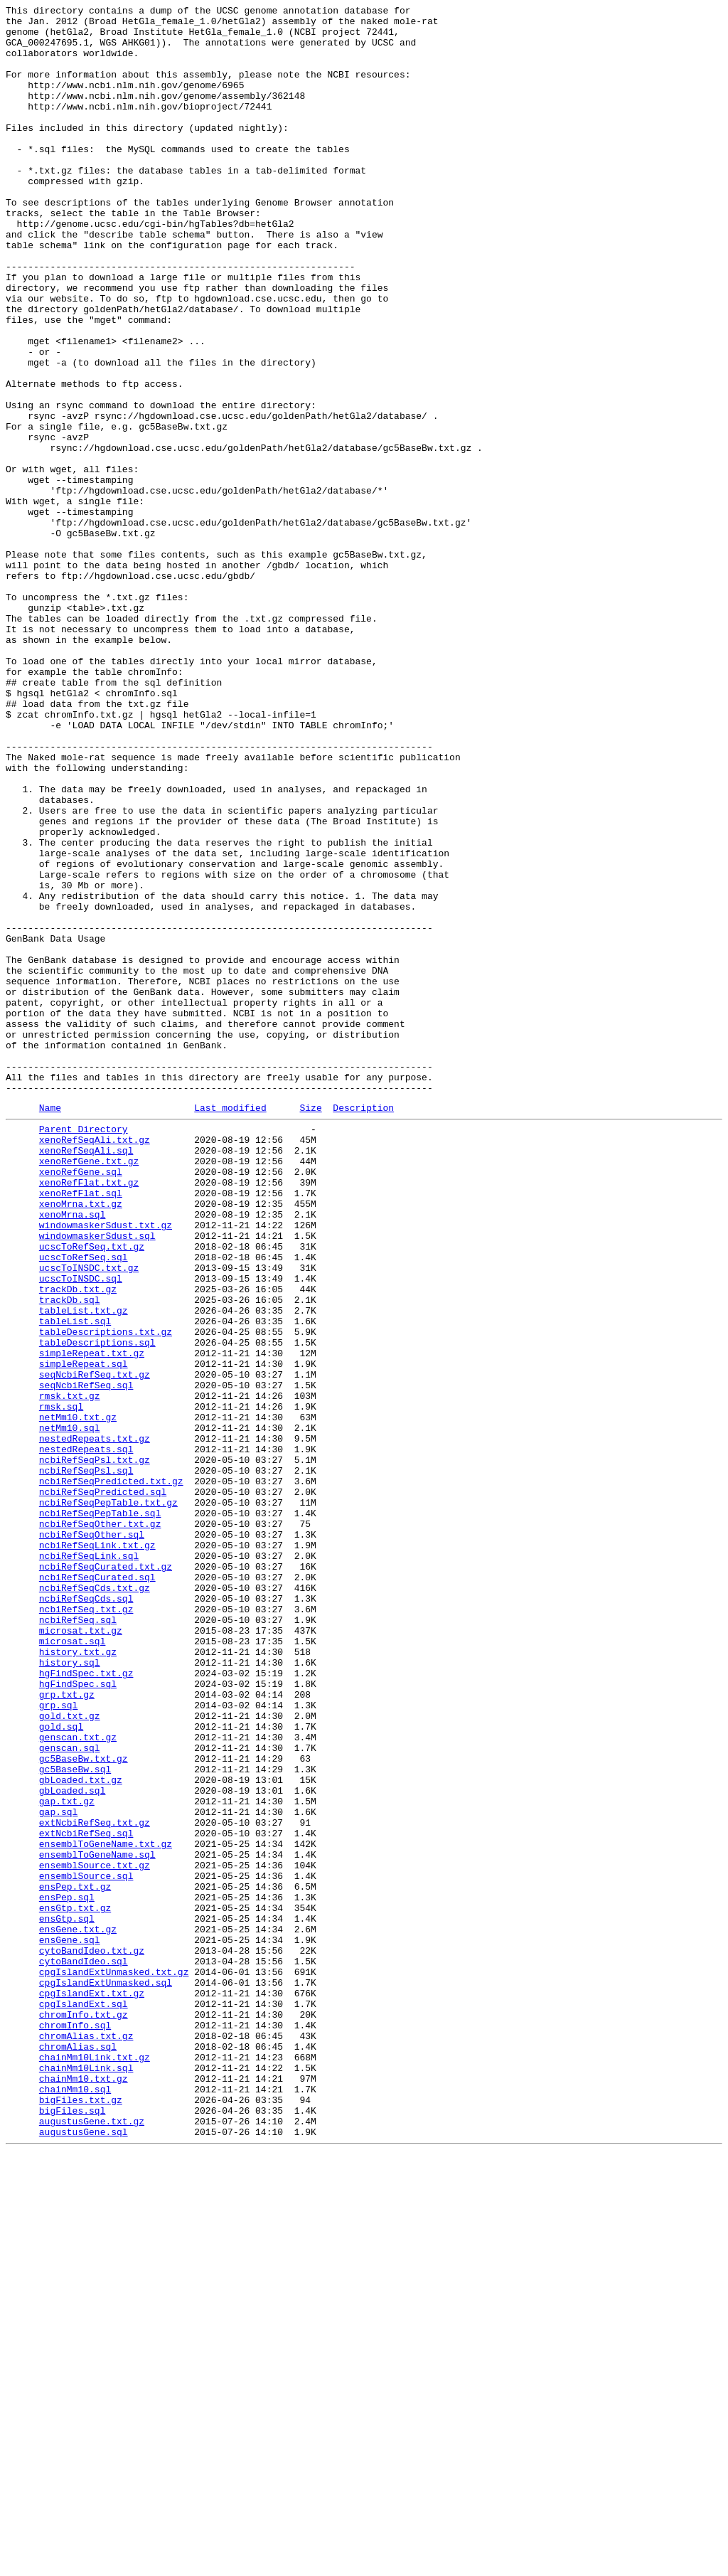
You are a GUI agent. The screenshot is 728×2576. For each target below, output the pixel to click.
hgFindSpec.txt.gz (86, 2003)
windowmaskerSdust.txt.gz (105, 1465)
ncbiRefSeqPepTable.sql (100, 1811)
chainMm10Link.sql (86, 2477)
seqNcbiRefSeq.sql (86, 1657)
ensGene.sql (69, 2323)
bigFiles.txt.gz (80, 2515)
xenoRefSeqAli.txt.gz (94, 1363)
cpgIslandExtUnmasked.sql (105, 2374)
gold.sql (61, 2067)
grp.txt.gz (67, 2029)
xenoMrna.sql (72, 1453)
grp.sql (58, 2041)
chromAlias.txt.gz (86, 2438)
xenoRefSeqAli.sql (86, 1376)
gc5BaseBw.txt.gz (83, 2105)
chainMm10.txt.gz (83, 2490)
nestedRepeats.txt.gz (94, 1721)
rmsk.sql (61, 1683)
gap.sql (58, 2169)
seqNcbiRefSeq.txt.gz (94, 1645)
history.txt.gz (78, 1977)
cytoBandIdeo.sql (83, 2349)
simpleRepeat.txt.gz (91, 1619)
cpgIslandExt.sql (83, 2400)
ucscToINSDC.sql (80, 1529)
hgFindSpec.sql (78, 2016)
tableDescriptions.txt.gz (105, 1593)
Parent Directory (83, 1350)
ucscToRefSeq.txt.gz (91, 1491)
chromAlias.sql (78, 2451)
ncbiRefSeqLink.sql (89, 1862)
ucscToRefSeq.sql (83, 1504)
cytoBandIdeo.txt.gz (91, 2336)
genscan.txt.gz (78, 2080)
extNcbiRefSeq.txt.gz (94, 2182)
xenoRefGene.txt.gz (89, 1389)
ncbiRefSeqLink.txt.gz (97, 1849)
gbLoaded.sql (72, 2144)
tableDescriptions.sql (97, 1606)
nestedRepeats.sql (86, 1734)
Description (363, 1327)
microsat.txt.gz (80, 1952)
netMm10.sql (69, 1709)
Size (310, 1327)
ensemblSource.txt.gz (94, 2234)
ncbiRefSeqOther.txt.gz (100, 1824)
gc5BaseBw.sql (75, 2118)
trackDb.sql (69, 1555)
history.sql (69, 1990)
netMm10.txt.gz (78, 1696)
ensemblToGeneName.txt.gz (105, 2208)
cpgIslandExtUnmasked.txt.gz (114, 2362)
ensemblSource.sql (86, 2246)
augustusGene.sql (83, 2554)
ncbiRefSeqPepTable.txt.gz (108, 1798)
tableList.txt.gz (83, 1568)
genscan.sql (69, 2093)
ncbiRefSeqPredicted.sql (102, 1785)
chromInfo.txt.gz (83, 2413)
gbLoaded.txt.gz (80, 2131)
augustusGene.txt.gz (91, 2541)
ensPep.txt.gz (75, 2259)
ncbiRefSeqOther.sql (91, 1837)
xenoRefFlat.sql (80, 1427)
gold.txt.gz (69, 2054)
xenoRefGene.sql (80, 1401)
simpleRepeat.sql (83, 1632)
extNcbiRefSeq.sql (86, 2195)
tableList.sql (75, 1581)
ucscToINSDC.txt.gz (89, 1517)
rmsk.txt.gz (69, 1670)
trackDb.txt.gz (78, 1542)
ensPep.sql (67, 2272)
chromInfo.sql (75, 2426)
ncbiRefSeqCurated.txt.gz (105, 1875)
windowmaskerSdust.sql (97, 1478)
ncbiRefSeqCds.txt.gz (94, 1901)
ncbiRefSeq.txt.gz (86, 1926)
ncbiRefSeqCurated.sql (97, 1888)
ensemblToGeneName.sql (97, 2221)
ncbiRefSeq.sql (78, 1939)
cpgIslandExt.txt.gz (91, 2387)
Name (50, 1327)
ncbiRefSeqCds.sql (86, 1913)
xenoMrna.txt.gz (80, 1440)
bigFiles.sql (72, 2528)
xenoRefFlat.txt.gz (89, 1414)
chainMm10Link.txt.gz (94, 2464)
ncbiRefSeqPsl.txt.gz (94, 1747)
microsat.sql (72, 1965)
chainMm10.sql (75, 2502)
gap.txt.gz (67, 2157)
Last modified (230, 1327)
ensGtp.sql (67, 2298)
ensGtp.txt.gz (75, 2285)
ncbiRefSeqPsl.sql (86, 1760)
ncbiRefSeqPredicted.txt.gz (111, 1773)
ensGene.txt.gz (78, 2310)
